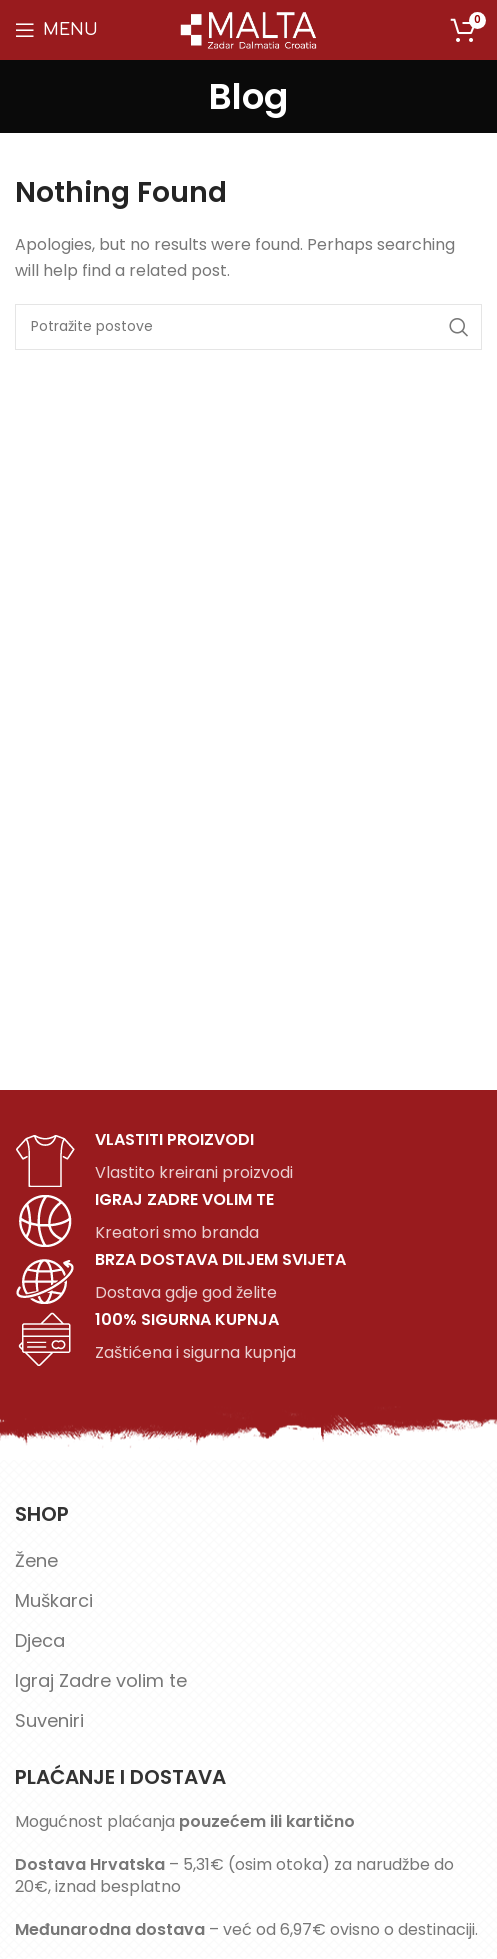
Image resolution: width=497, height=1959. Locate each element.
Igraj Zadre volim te (101, 1680)
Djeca (40, 1640)
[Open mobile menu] (56, 30)
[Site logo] (249, 28)
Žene (36, 1560)
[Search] (248, 327)
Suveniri (49, 1720)
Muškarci (54, 1600)
